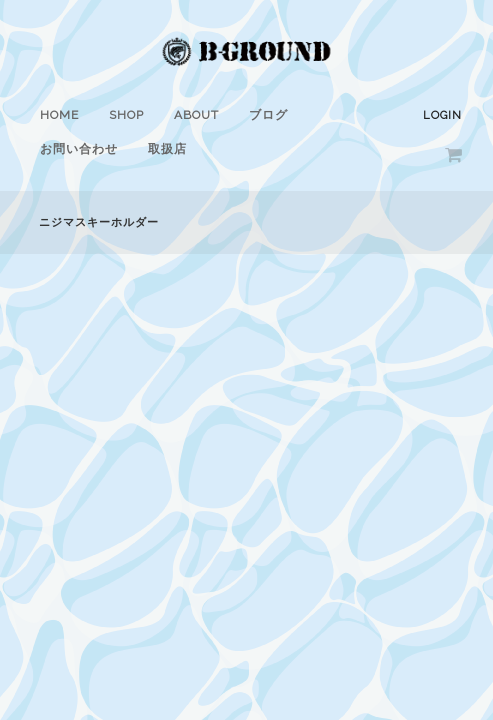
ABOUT (196, 115)
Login (442, 115)
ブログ (268, 115)
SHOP (126, 115)
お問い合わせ (79, 149)
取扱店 (167, 149)
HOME (59, 115)
